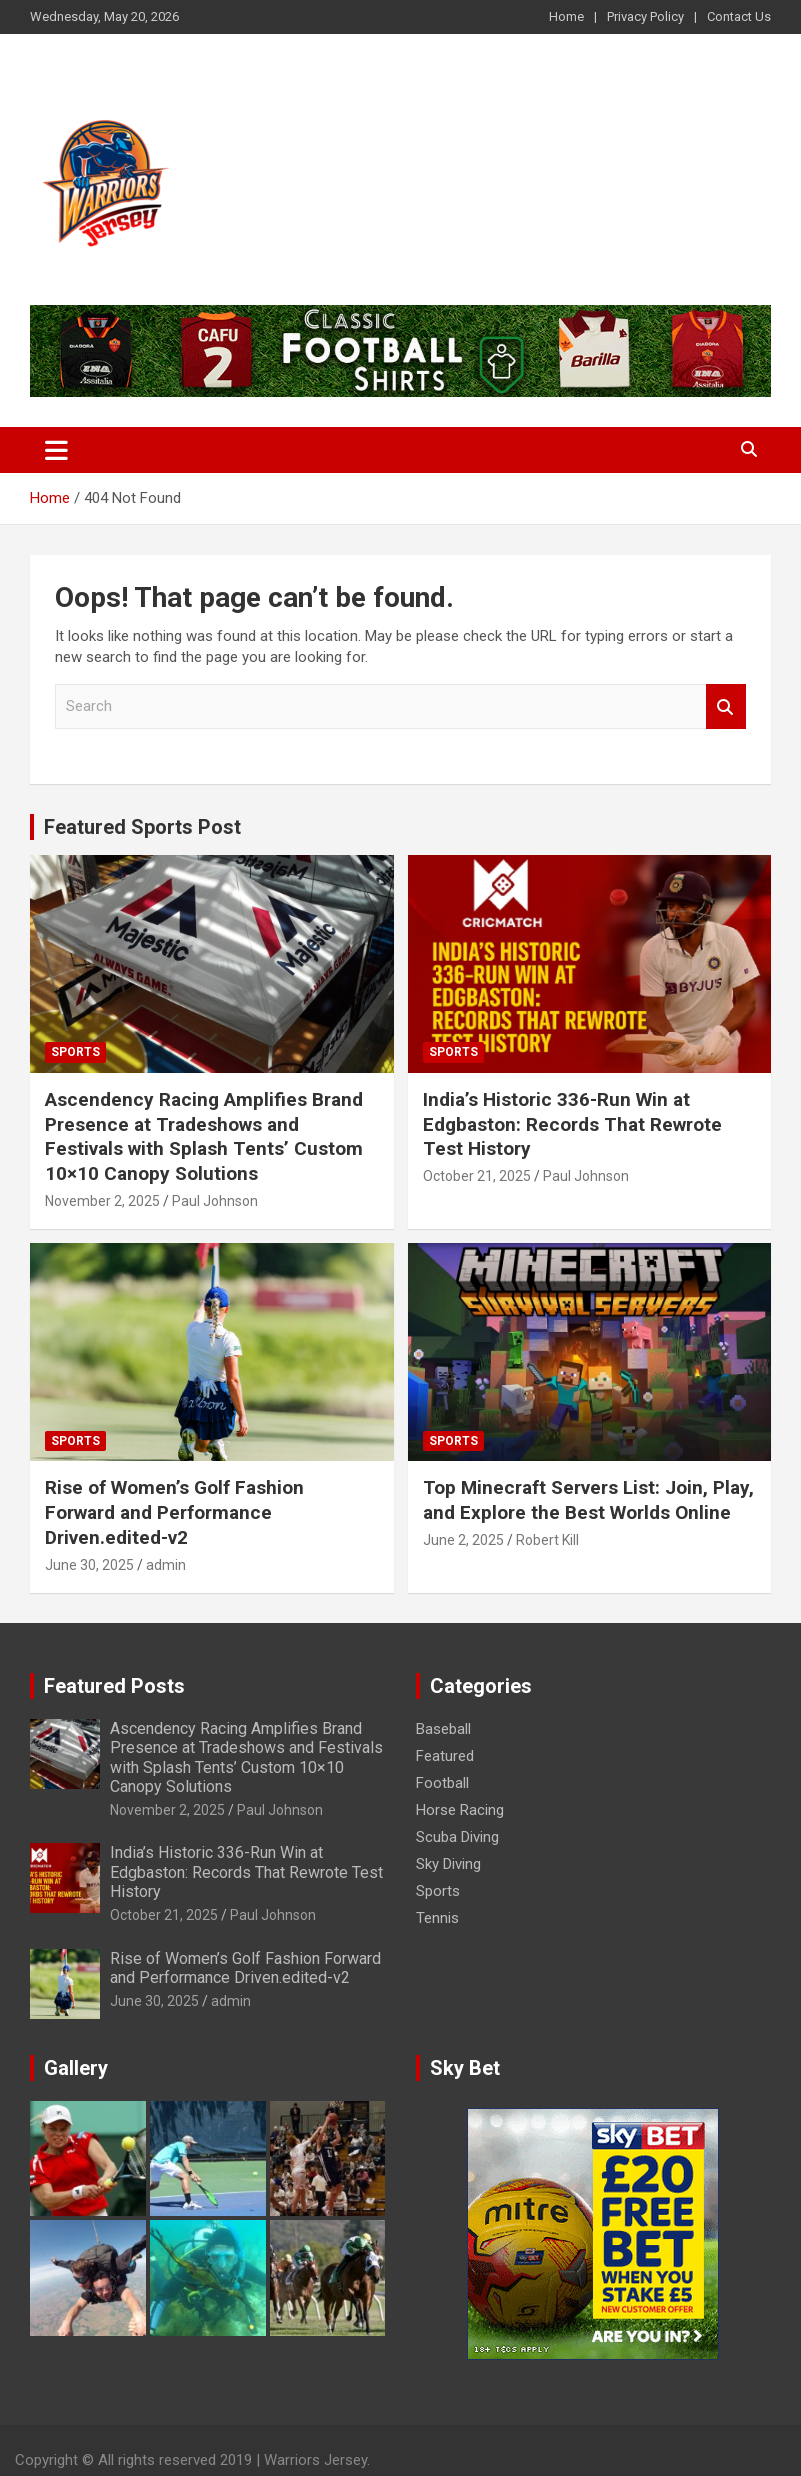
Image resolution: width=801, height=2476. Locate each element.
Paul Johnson (215, 1201)
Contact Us (739, 16)
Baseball (443, 1729)
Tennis (437, 1918)
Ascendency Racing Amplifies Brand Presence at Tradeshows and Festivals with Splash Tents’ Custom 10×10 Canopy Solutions (204, 1136)
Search (726, 706)
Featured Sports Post (142, 827)
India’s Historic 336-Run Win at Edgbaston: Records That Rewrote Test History (572, 1124)
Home (566, 16)
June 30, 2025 (89, 1565)
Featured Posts (114, 1686)
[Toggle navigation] (56, 450)
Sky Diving (448, 1864)
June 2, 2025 (463, 1540)
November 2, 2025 (102, 1201)
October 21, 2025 (477, 1176)
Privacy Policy (645, 16)
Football (442, 1783)
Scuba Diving (457, 1837)
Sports (75, 1052)
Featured (445, 1756)
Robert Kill (547, 1540)
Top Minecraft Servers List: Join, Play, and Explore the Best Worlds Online (588, 1500)
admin (166, 1565)
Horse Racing (460, 1810)
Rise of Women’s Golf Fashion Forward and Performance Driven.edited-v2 (174, 1512)
